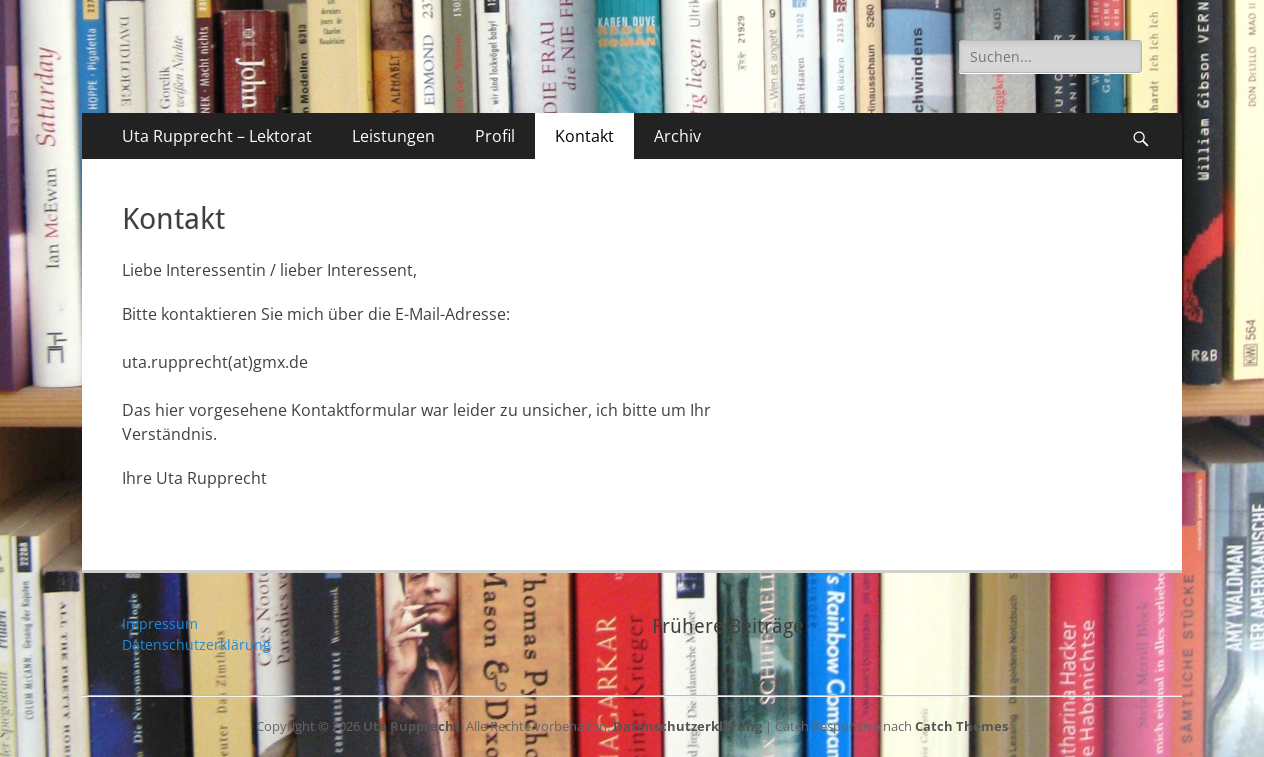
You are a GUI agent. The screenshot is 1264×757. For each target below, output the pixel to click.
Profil (495, 136)
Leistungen (393, 136)
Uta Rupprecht (411, 726)
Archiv (677, 136)
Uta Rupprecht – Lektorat (217, 136)
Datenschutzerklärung (196, 644)
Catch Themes (961, 726)
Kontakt (584, 136)
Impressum (160, 623)
